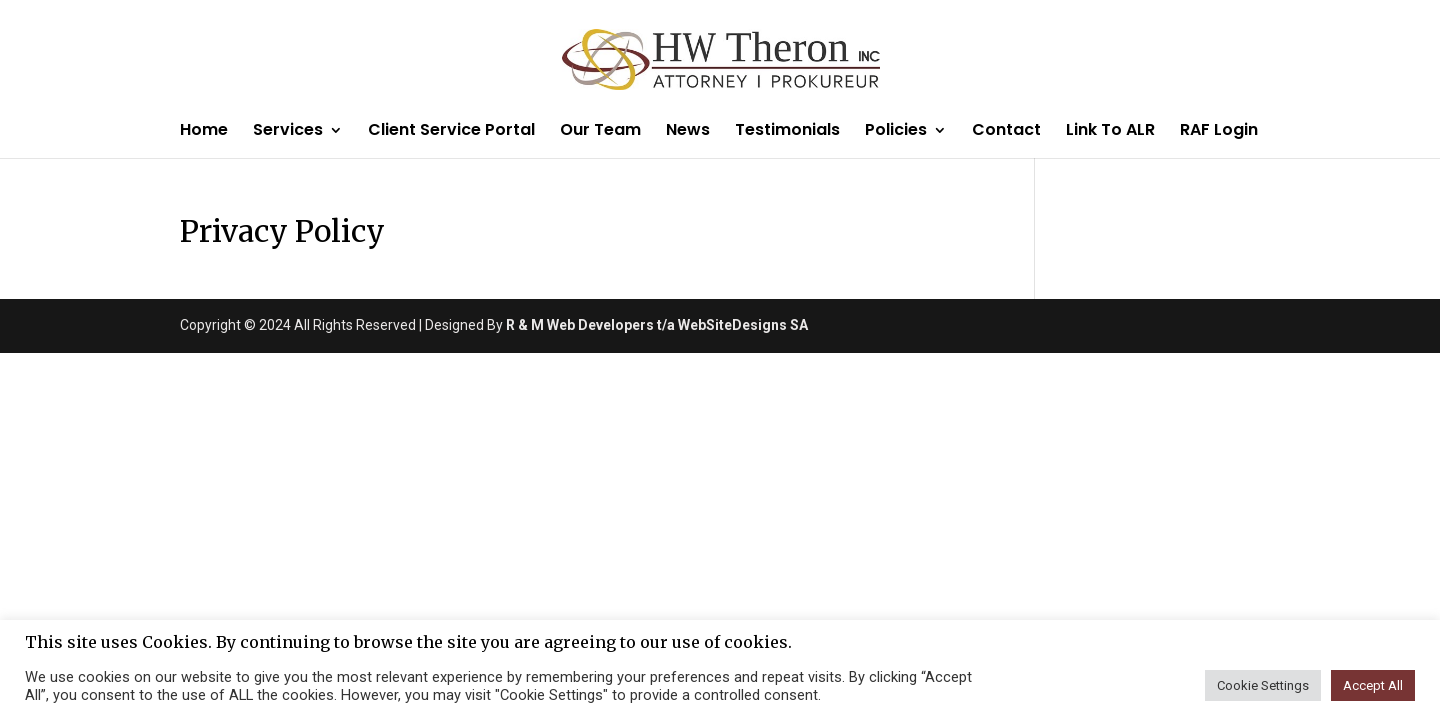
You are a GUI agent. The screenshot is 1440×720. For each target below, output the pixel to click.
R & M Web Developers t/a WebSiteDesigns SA (657, 325)
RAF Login (1219, 132)
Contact (1006, 132)
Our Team (600, 132)
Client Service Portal (451, 132)
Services (288, 132)
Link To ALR (1110, 132)
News (688, 132)
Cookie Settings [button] (1263, 685)
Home (204, 132)
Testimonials (787, 132)
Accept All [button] (1373, 685)
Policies (896, 132)
